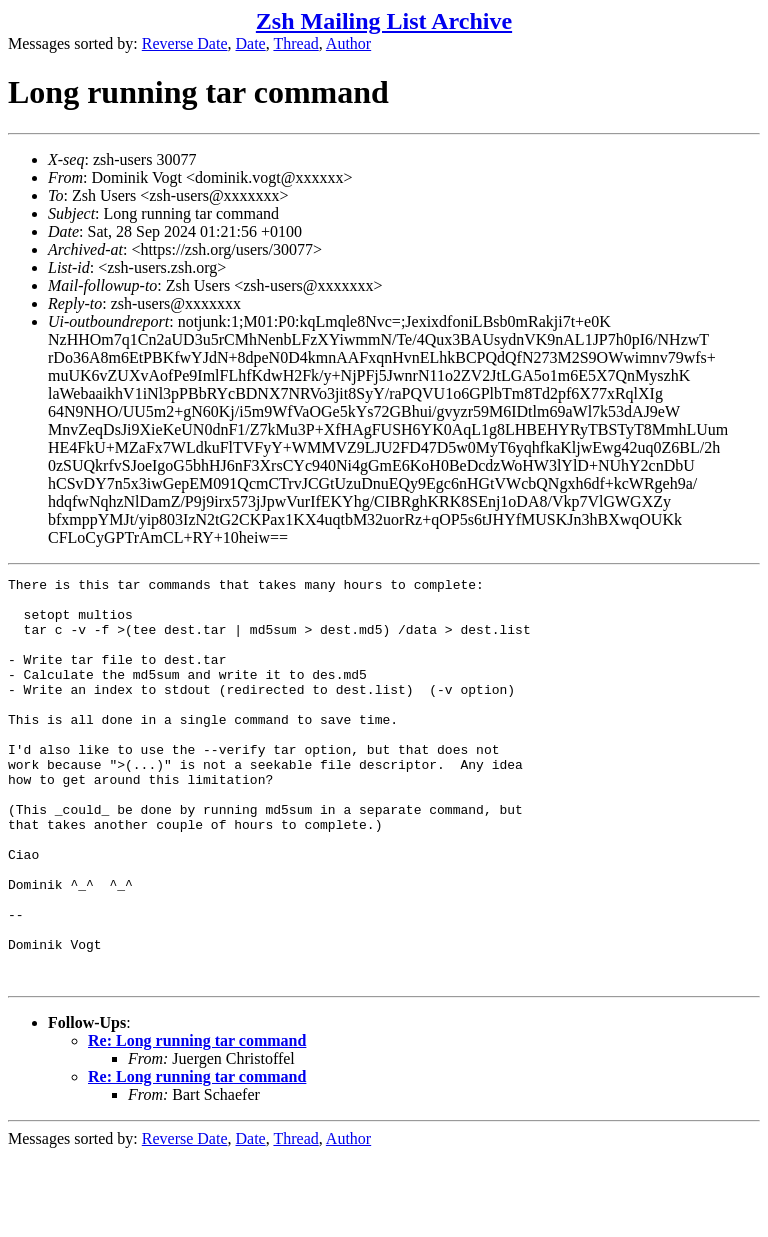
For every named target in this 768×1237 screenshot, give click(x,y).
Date (251, 43)
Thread (295, 43)
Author (348, 43)
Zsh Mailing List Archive (384, 21)
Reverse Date (185, 43)
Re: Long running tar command (197, 1121)
